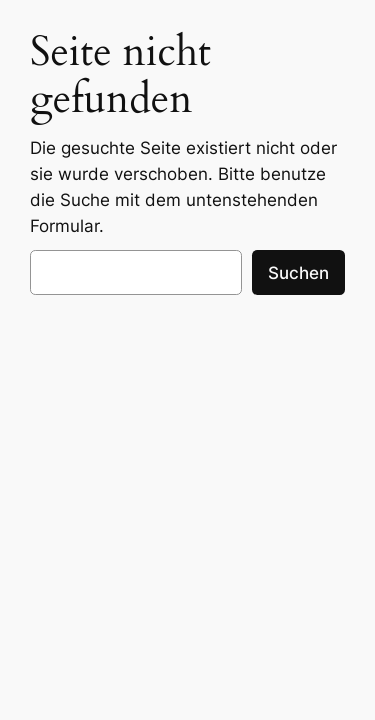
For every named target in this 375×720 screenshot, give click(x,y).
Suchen (298, 273)
